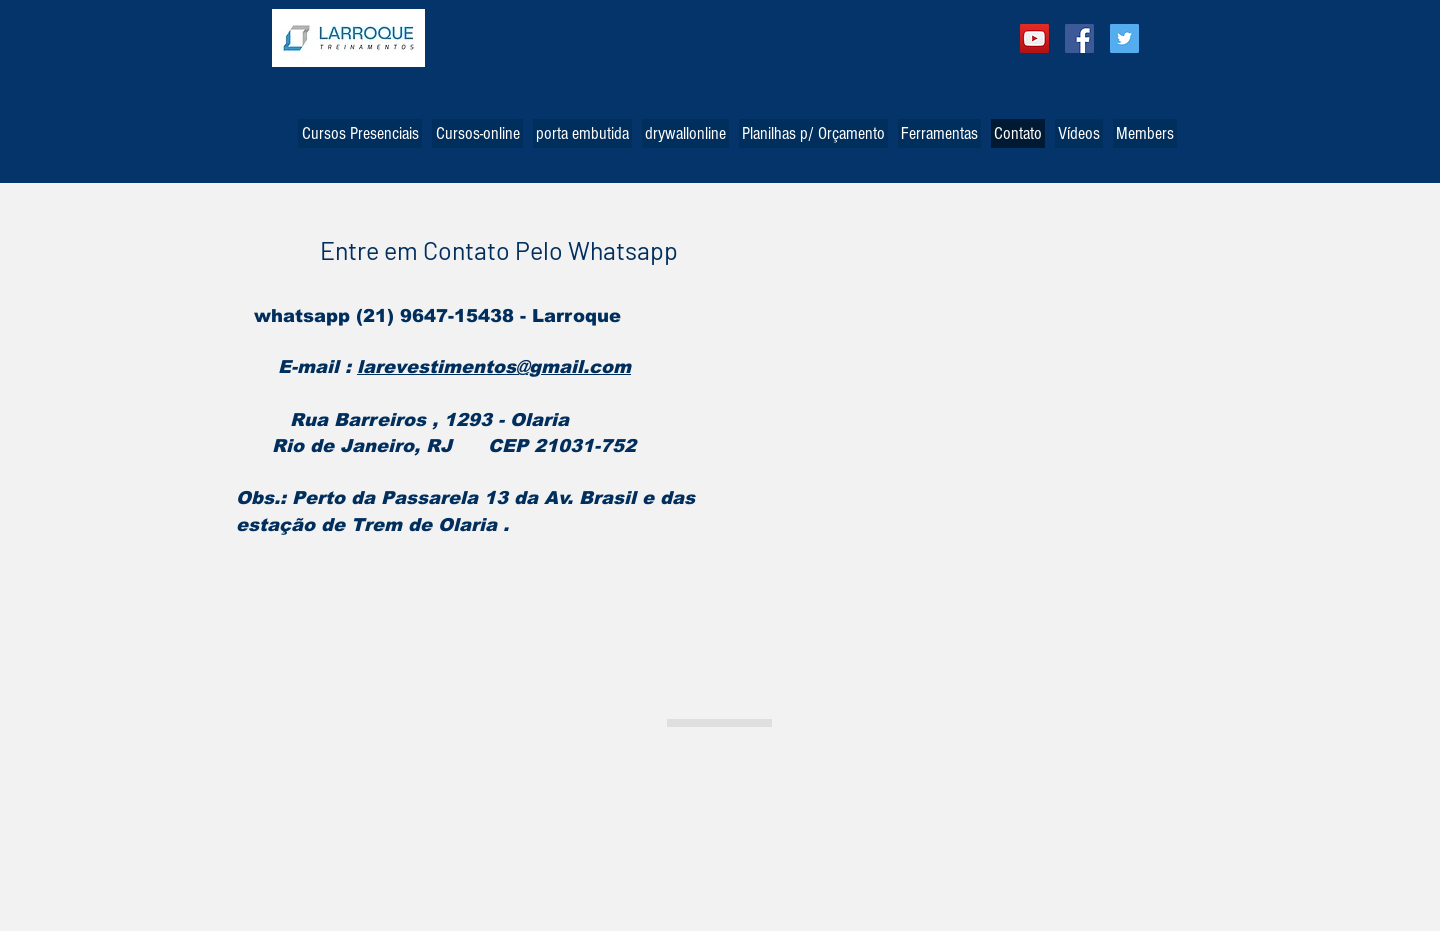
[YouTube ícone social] (1034, 38)
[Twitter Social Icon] (1124, 38)
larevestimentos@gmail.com (494, 367)
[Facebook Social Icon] (1079, 38)
